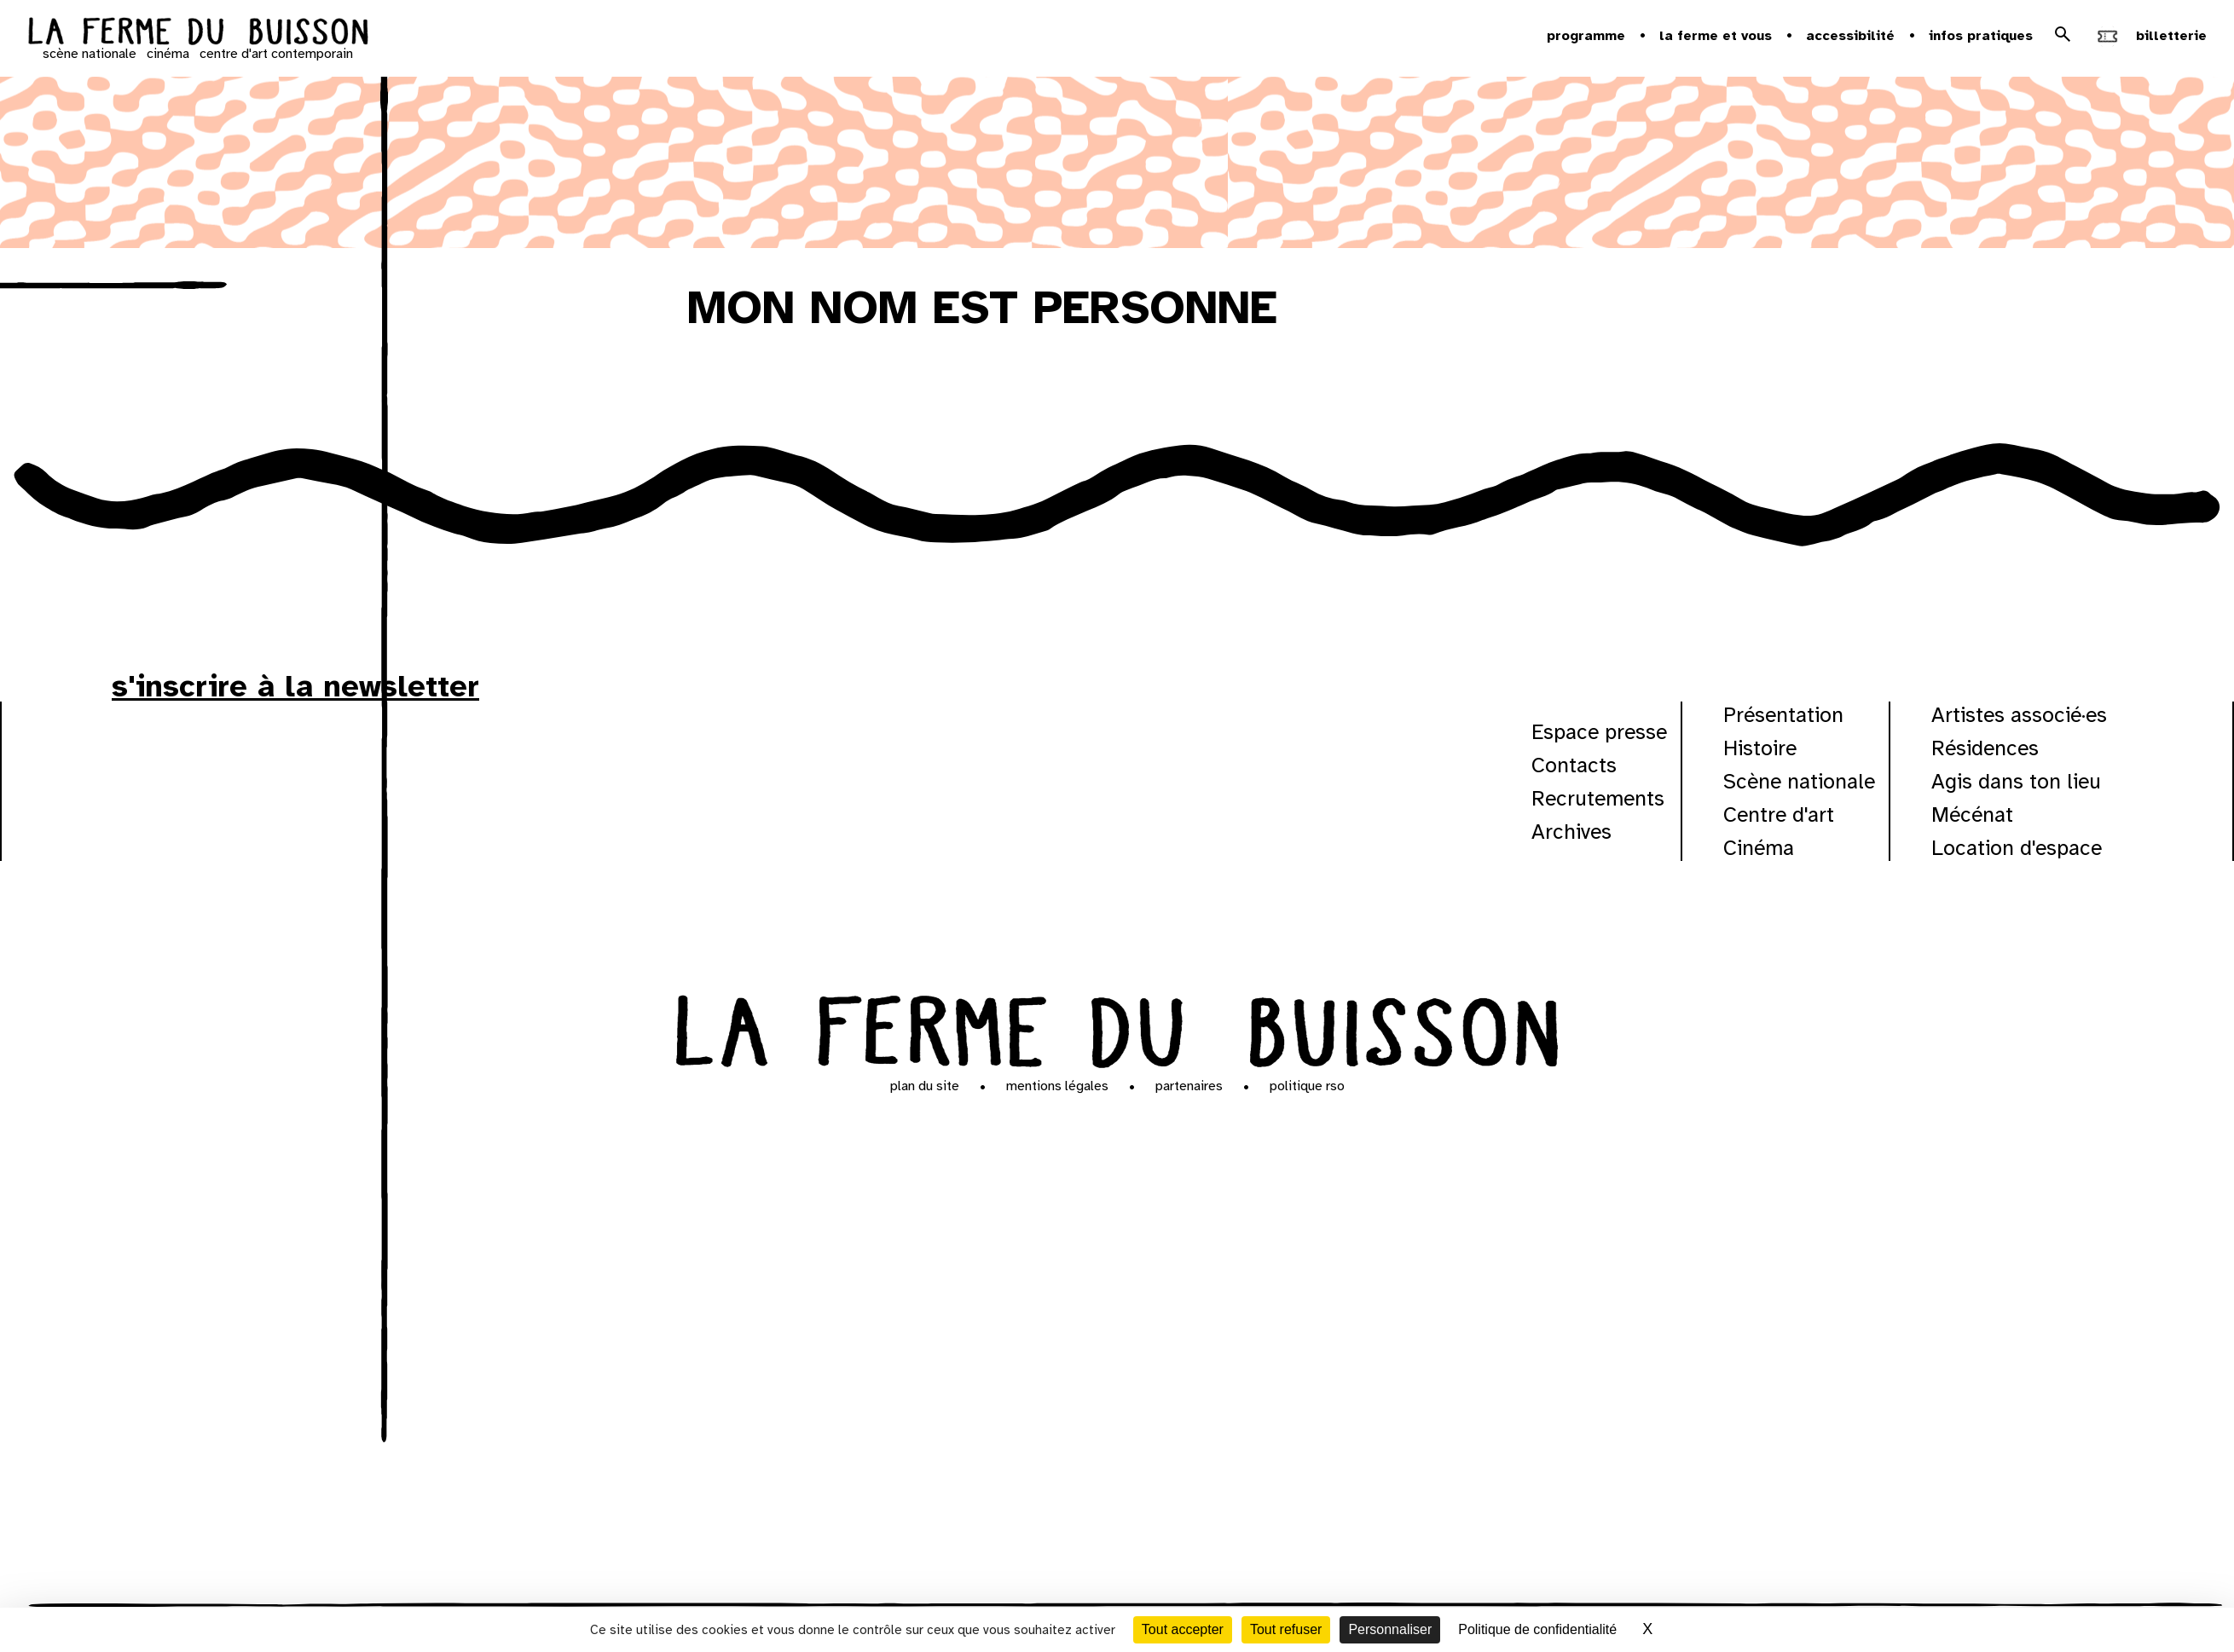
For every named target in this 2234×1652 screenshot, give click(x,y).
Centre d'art (1778, 814)
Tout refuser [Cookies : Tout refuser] (1286, 1629)
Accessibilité (1850, 35)
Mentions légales (1057, 1086)
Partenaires (1189, 1086)
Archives (1571, 831)
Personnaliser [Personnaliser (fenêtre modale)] (1390, 1629)
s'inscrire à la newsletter (295, 686)
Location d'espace (2016, 848)
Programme (1586, 35)
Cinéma (1758, 848)
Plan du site (924, 1086)
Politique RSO (1307, 1086)
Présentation (1783, 715)
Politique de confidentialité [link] (1537, 1629)
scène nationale (89, 53)
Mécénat (1972, 814)
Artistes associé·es (2019, 715)
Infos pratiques (1981, 35)
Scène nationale (1799, 781)
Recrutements (1597, 798)
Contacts (1574, 765)
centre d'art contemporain (276, 53)
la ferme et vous (1715, 35)
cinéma (168, 53)
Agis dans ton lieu (2016, 781)
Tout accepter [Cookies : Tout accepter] (1183, 1629)
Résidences (1985, 748)
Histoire (1760, 748)
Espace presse (1599, 732)
